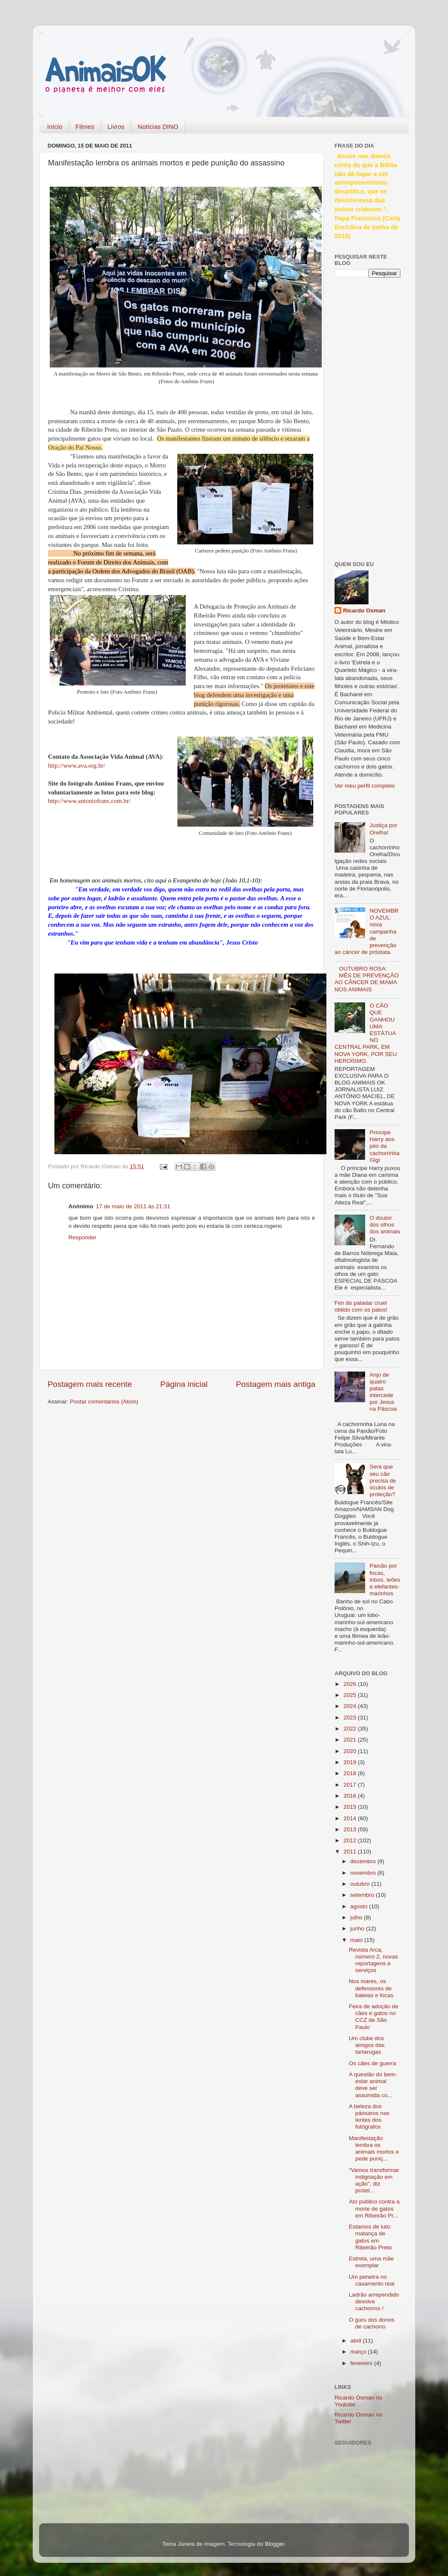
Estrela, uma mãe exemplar (371, 2262)
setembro (363, 1895)
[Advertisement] (369, 418)
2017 (350, 1785)
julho (357, 1917)
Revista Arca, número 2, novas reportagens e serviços (373, 1960)
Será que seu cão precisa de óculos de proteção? (382, 1480)
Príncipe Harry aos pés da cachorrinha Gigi (384, 1146)
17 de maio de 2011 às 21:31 (133, 1206)
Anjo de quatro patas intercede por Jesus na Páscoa (383, 1392)
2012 (350, 1840)
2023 (350, 1717)
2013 (350, 1829)
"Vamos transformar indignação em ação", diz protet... (374, 2180)
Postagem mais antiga (275, 1384)
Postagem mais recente (90, 1384)
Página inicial (183, 1384)
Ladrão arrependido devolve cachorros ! (374, 2301)
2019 (350, 1762)
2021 (350, 1739)
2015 (350, 1807)
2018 (350, 1773)
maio (357, 1940)
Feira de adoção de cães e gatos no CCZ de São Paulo (373, 2016)
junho (358, 1928)
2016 (350, 1796)
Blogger (274, 2544)
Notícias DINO (158, 126)
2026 (350, 1684)
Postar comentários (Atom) (104, 1401)
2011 (350, 1851)
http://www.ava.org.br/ (76, 765)
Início (54, 126)
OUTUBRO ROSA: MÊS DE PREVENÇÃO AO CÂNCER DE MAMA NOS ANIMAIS (367, 979)
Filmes (85, 126)
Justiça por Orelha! (383, 828)
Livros (116, 126)
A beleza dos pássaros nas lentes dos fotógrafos (369, 2116)
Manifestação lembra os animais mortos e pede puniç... (374, 2148)
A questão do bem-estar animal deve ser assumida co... (373, 2084)
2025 (350, 1695)
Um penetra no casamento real (371, 2280)
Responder (82, 1237)
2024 (350, 1706)
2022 (350, 1728)
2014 (350, 1818)
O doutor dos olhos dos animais (384, 1225)
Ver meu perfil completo (365, 786)
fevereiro (362, 2363)
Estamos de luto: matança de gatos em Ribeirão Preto (370, 2237)
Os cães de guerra (372, 2063)
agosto (359, 1906)
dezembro (363, 1861)
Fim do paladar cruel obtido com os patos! (361, 1306)
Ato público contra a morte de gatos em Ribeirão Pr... (374, 2208)
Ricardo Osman (364, 610)
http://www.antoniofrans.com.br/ (89, 800)
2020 (350, 1751)
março (359, 2351)
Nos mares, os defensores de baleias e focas (371, 1988)
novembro (363, 1873)
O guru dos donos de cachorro (371, 2323)
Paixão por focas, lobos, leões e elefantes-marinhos (384, 1580)
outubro (360, 1884)
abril (356, 2340)
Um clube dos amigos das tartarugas (367, 2045)
